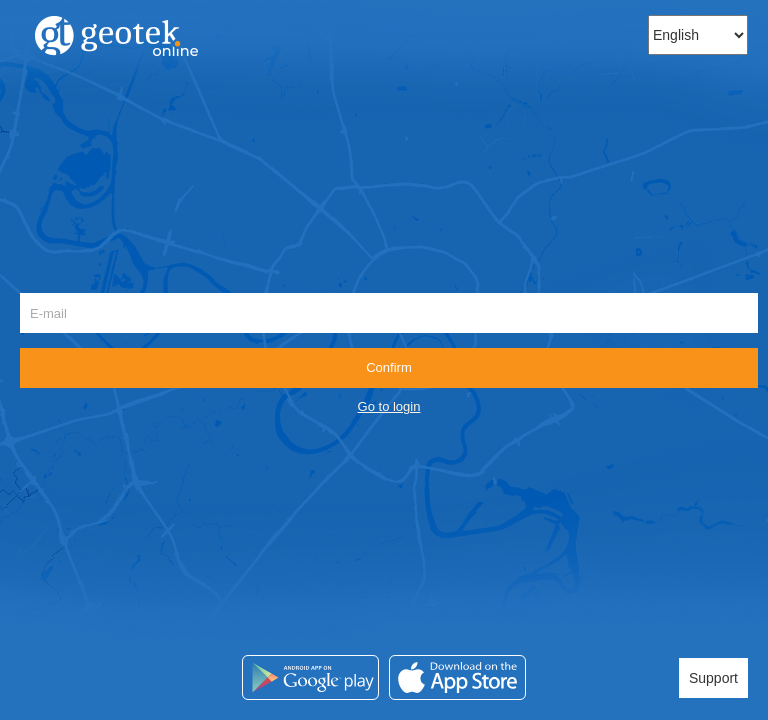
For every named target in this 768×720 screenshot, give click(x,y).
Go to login (389, 406)
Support (713, 678)
